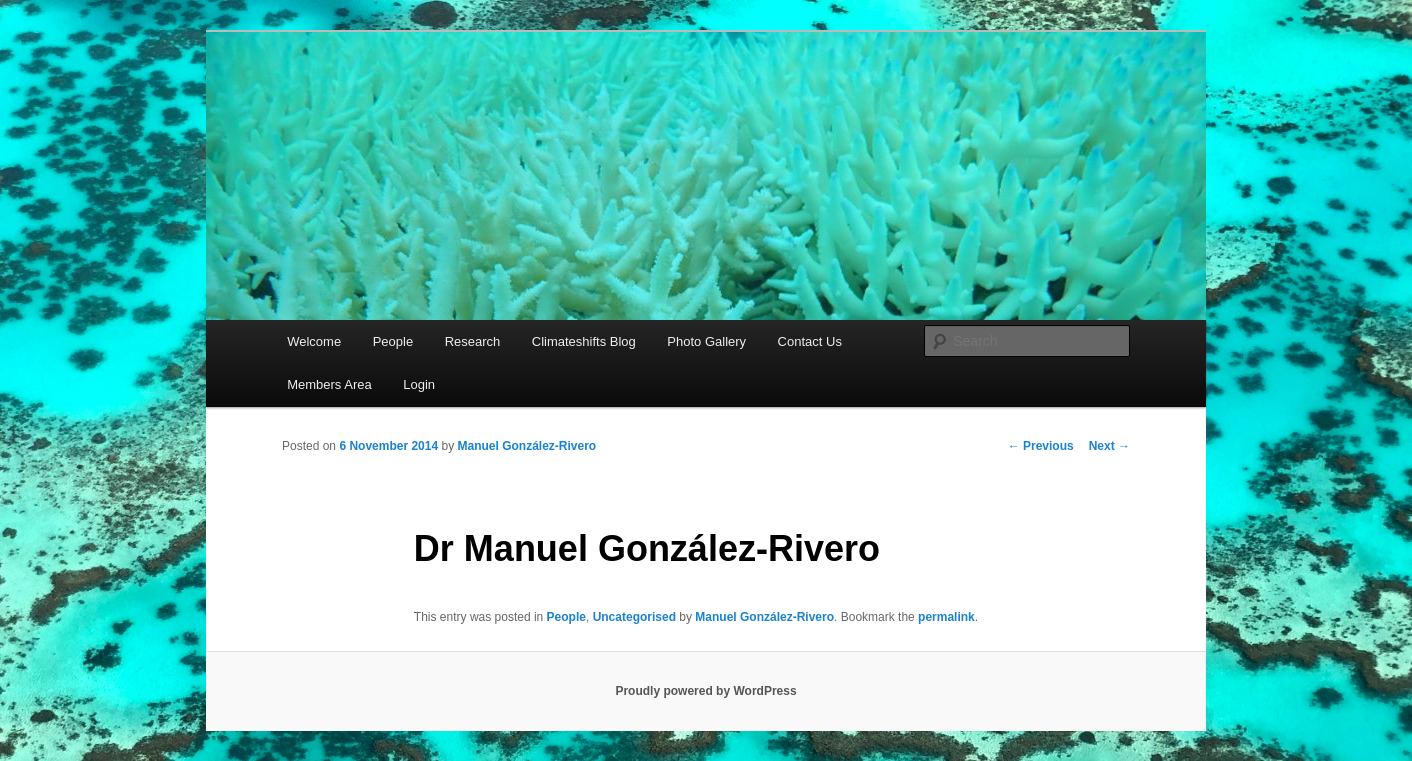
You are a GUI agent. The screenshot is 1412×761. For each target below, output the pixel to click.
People (393, 341)
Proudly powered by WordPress (705, 691)
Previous (1041, 446)
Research (473, 341)
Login (419, 384)
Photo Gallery (706, 341)
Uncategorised (634, 617)
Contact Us (810, 341)
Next (1109, 446)
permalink (946, 617)
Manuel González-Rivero (526, 446)
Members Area (329, 384)
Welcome (314, 341)
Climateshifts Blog (584, 341)
